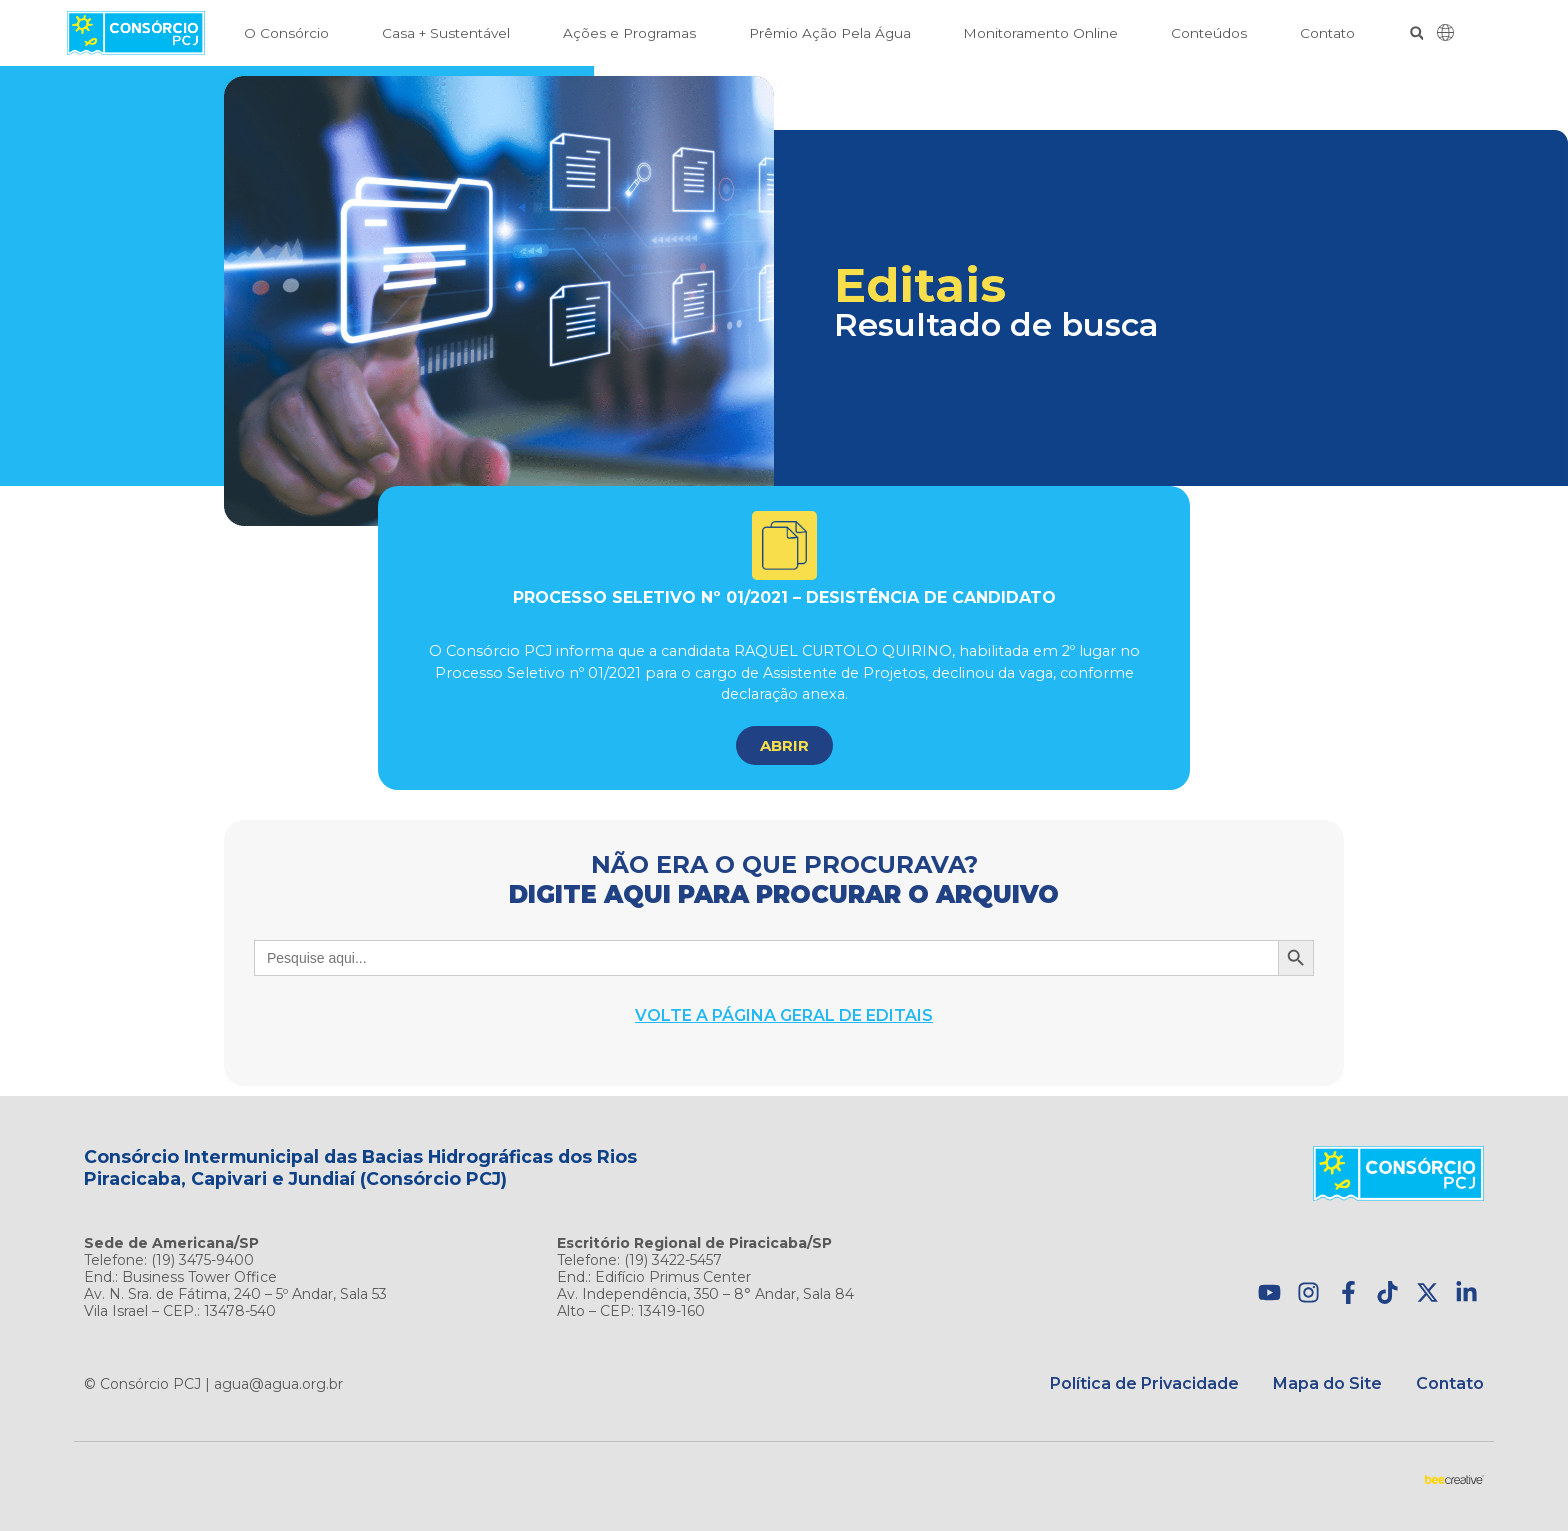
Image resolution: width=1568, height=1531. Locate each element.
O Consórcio (286, 33)
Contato (1327, 33)
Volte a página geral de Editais (784, 1015)
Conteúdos (1209, 33)
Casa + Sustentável (446, 33)
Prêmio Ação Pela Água (830, 33)
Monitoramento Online (1040, 33)
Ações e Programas (629, 33)
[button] (1416, 33)
